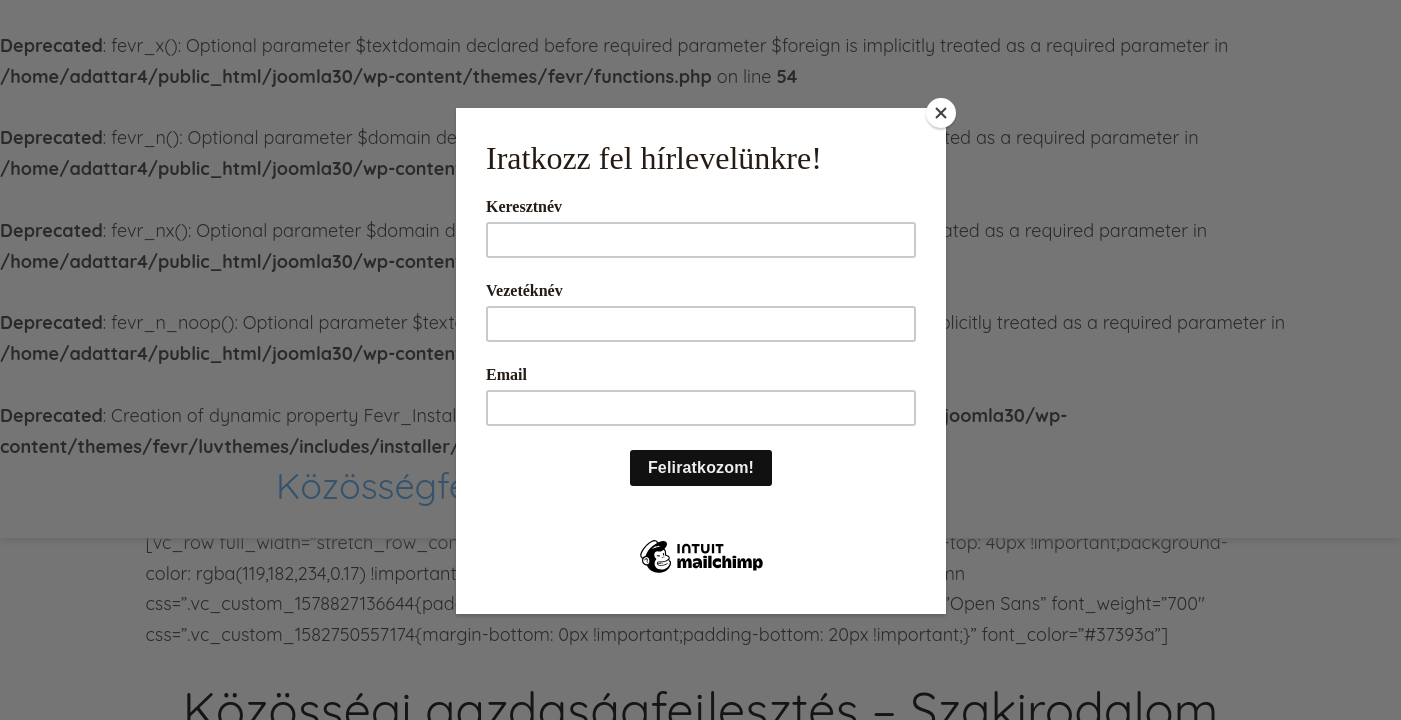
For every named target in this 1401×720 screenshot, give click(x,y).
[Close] (941, 113)
